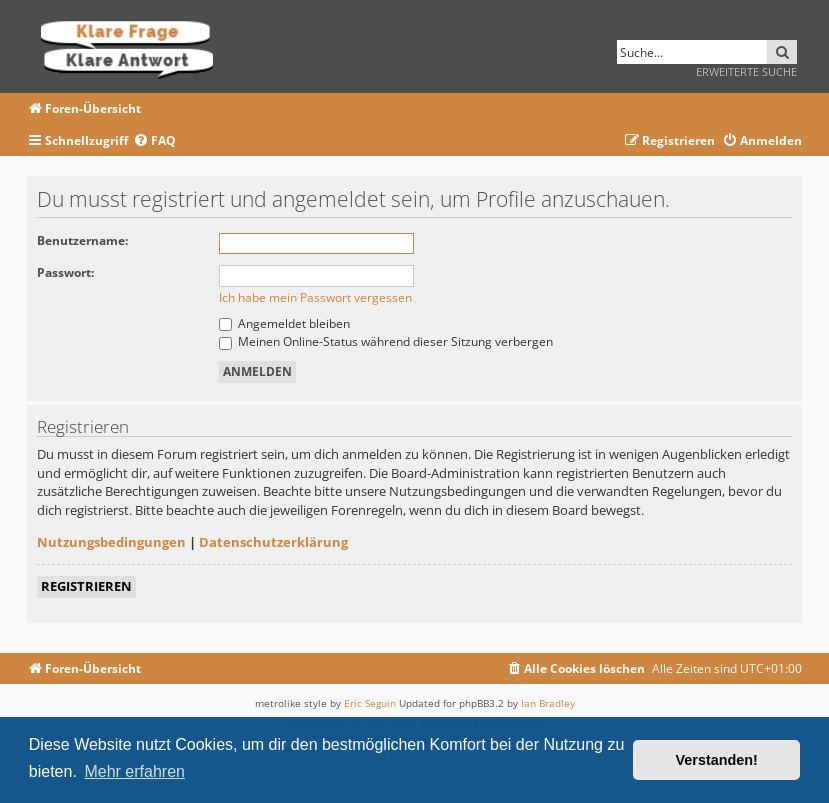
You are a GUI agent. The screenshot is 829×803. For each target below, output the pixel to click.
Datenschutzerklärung (273, 542)
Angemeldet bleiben (284, 323)
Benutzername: (82, 240)
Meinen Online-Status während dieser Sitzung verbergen (386, 341)
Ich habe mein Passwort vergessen (315, 297)
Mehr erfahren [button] (134, 771)
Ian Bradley (548, 703)
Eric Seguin (370, 703)
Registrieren (86, 586)
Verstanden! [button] (717, 760)
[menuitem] (154, 141)
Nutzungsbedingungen (111, 542)
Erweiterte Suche (746, 71)
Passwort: (65, 272)
